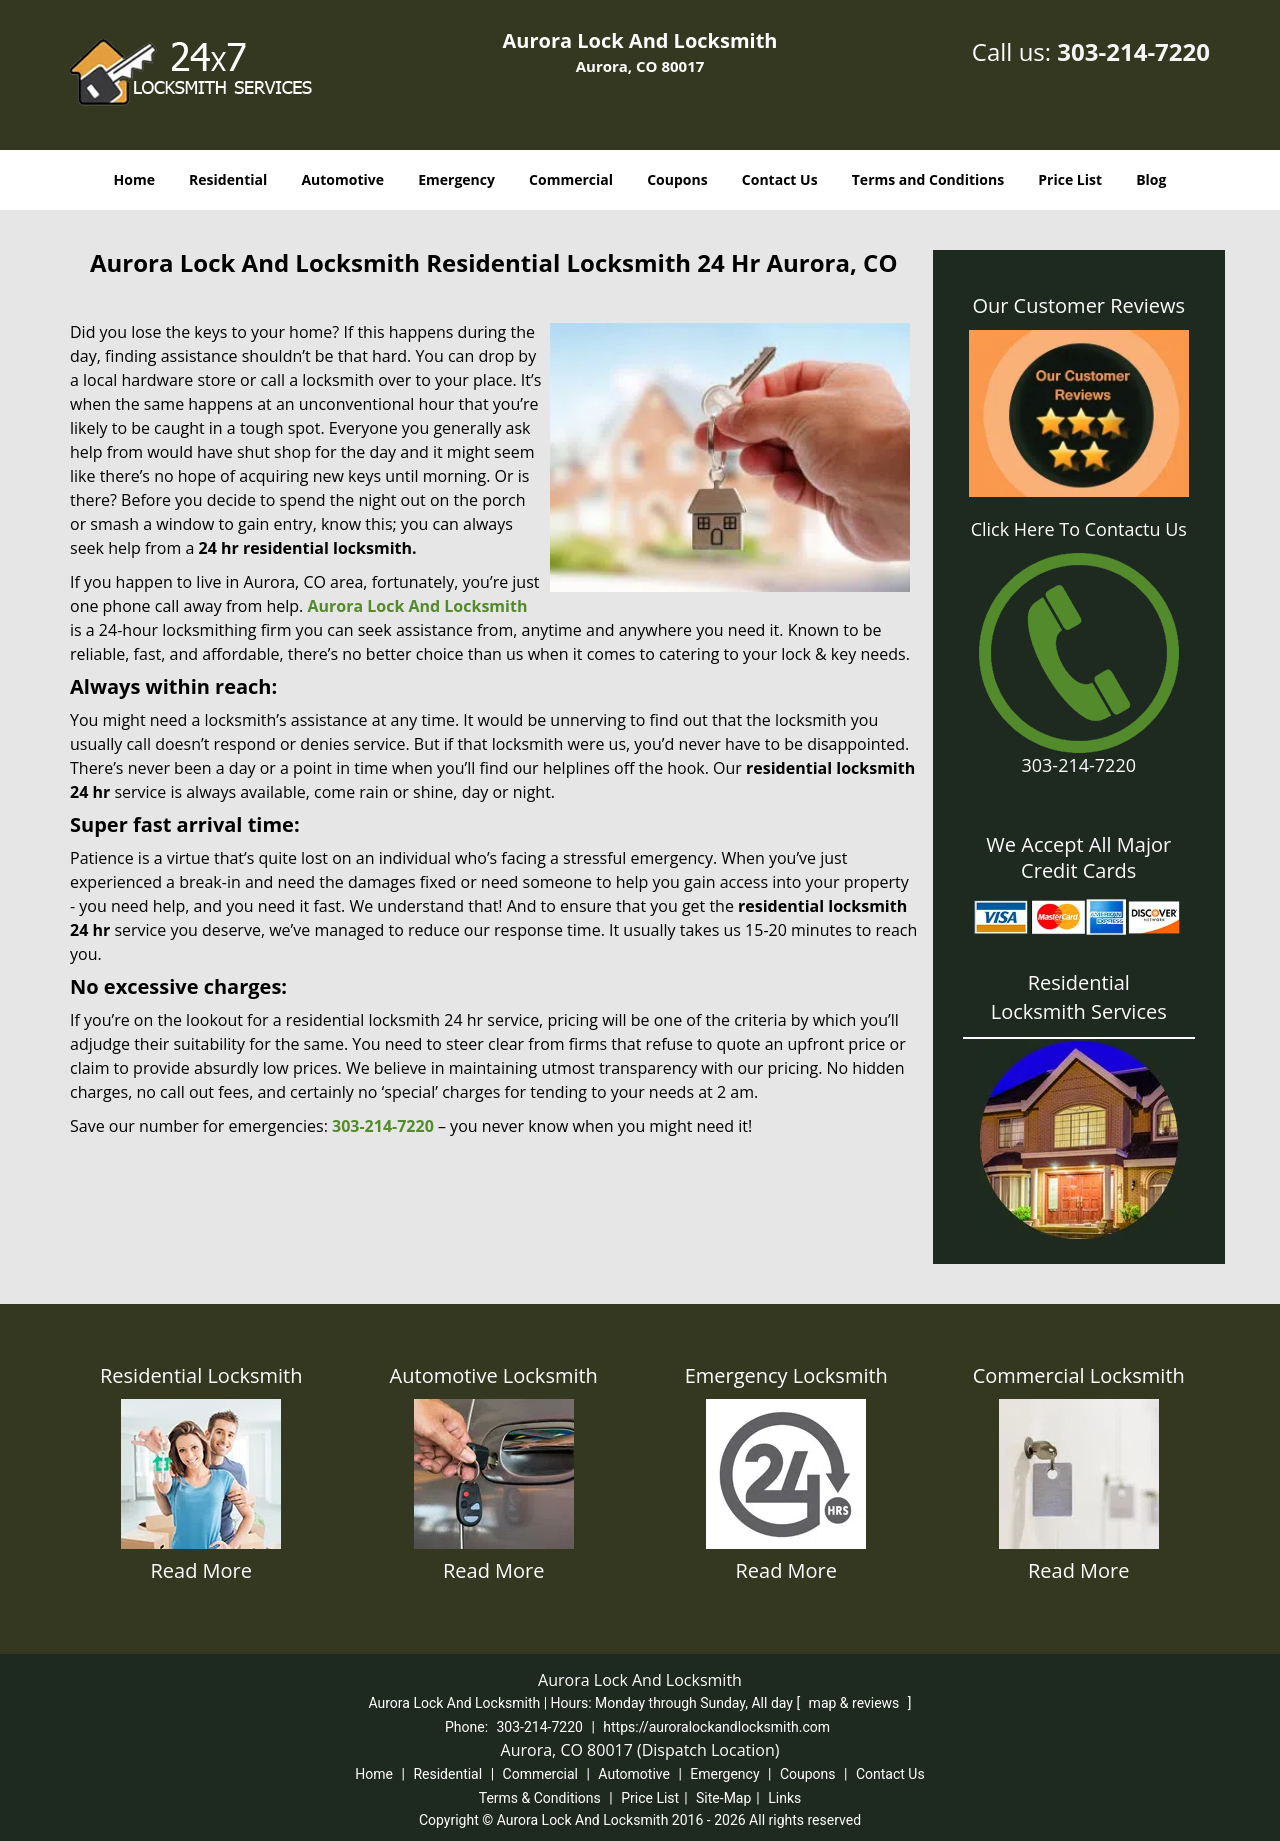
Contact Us (780, 179)
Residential (228, 179)
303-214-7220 (1133, 51)
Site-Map (723, 1798)
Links (784, 1798)
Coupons (677, 179)
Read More (201, 1570)
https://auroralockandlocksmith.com (716, 1727)
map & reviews (856, 1703)
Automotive (342, 179)
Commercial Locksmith (1079, 1375)
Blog (1151, 179)
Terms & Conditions (540, 1798)
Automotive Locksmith (494, 1375)
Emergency (456, 179)
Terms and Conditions (928, 179)
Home (134, 179)
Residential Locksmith (201, 1375)
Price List (1070, 179)
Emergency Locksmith (786, 1375)
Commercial (571, 179)
